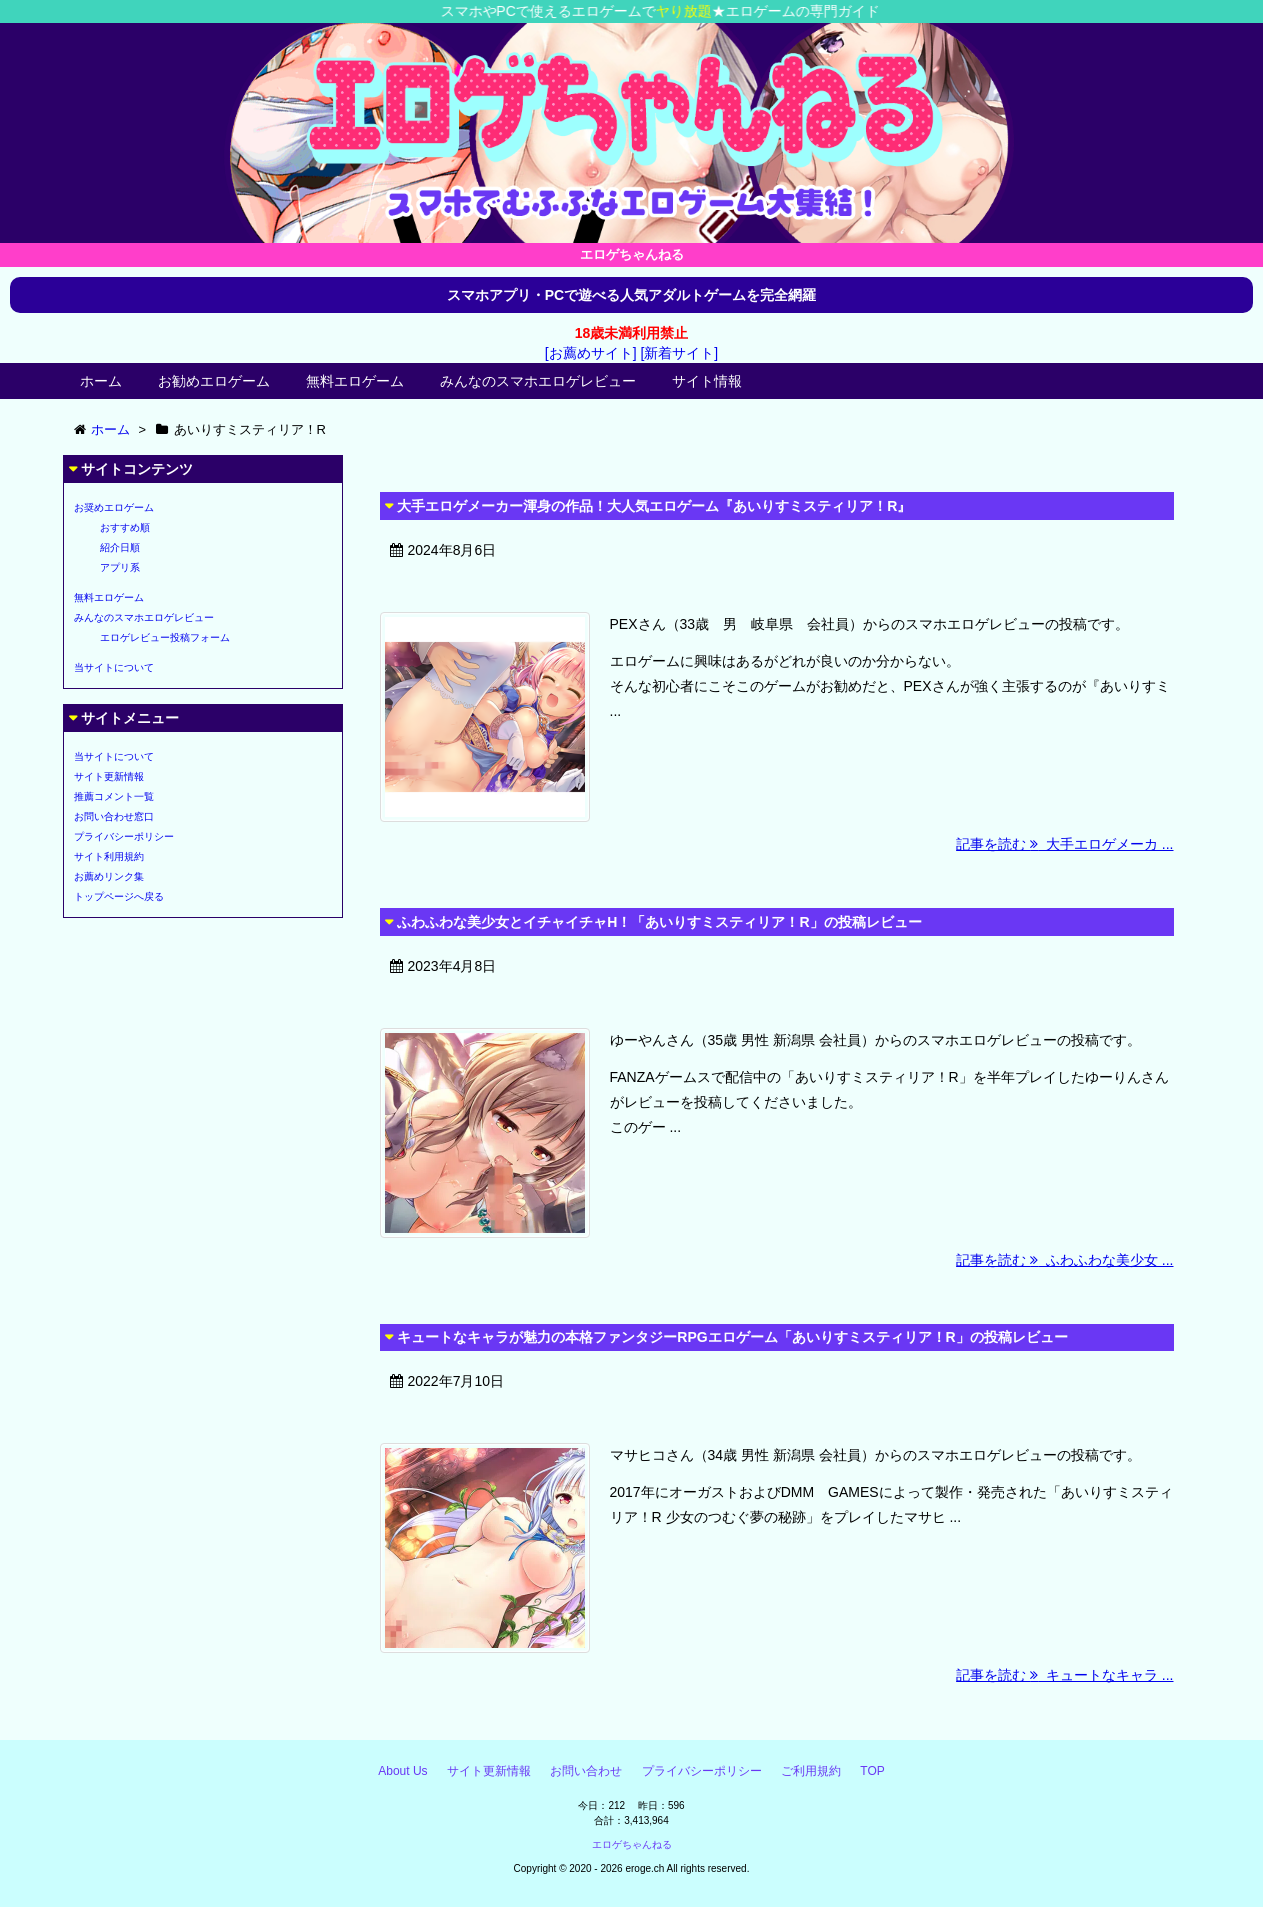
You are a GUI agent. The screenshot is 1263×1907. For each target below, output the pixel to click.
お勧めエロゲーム (214, 381)
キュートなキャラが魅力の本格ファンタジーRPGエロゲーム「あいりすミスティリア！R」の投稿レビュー (732, 1337)
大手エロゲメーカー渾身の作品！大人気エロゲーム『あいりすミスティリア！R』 (654, 506)
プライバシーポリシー (124, 836)
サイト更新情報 (109, 776)
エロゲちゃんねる (632, 1844)
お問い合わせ (586, 1771)
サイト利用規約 (109, 856)
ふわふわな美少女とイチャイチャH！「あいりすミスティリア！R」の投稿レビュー (659, 922)
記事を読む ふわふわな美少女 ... (1064, 1260)
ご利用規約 (811, 1771)
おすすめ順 (125, 527)
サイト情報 (707, 381)
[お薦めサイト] (591, 353)
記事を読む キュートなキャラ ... (1064, 1675)
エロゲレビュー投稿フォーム (165, 637)
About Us (402, 1771)
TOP (872, 1771)
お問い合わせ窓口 (114, 816)
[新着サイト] (679, 353)
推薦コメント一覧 (114, 796)
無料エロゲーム (355, 381)
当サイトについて (114, 667)
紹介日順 (120, 547)
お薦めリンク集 (109, 876)
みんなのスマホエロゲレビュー (538, 381)
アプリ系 (120, 567)
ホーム (101, 381)
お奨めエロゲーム (114, 507)
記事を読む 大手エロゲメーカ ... (1064, 844)
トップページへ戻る (119, 896)
